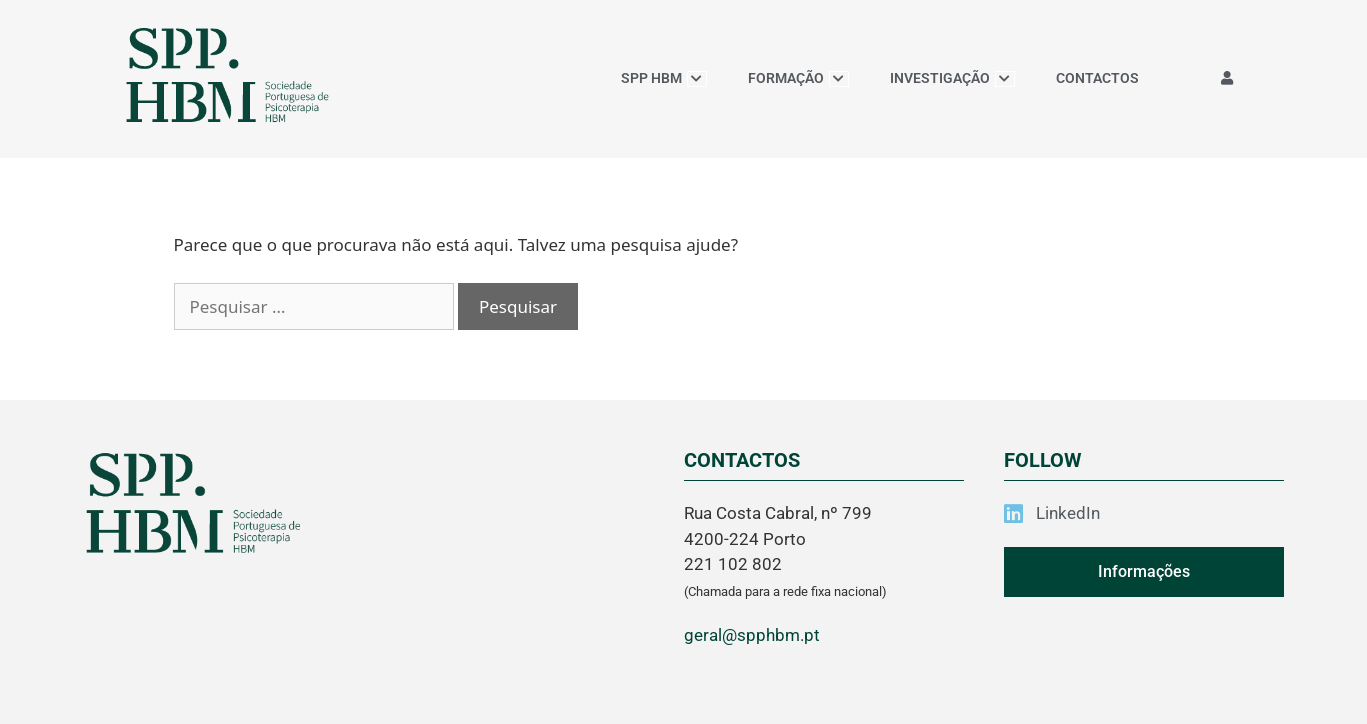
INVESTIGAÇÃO (952, 78)
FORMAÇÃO (798, 78)
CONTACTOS (1097, 78)
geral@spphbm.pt (752, 635)
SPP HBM (664, 78)
